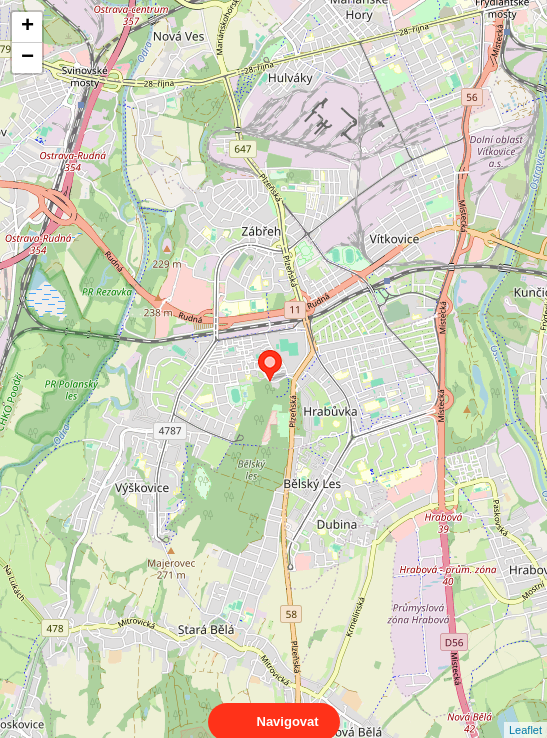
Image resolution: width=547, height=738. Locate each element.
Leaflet (525, 712)
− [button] (27, 58)
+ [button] (27, 27)
